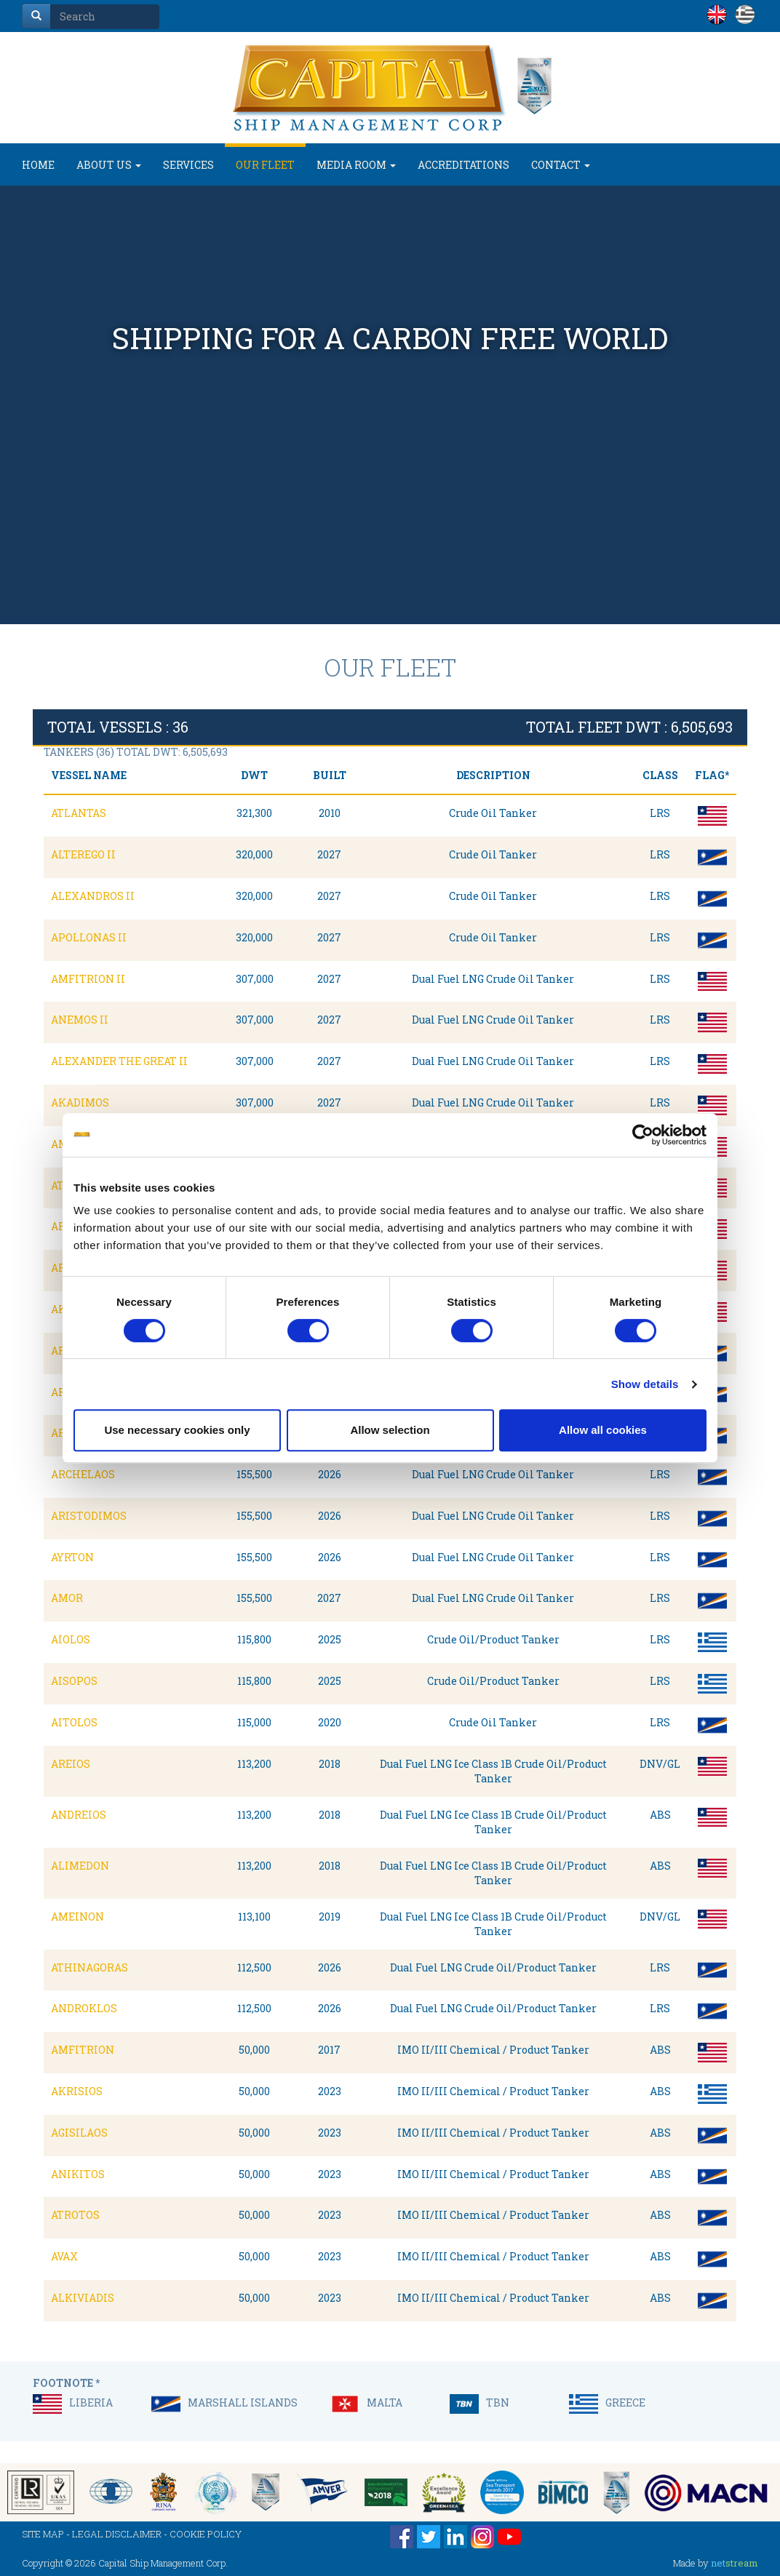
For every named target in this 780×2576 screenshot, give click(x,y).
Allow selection (389, 1430)
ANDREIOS (78, 1815)
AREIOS (70, 1764)
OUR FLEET (265, 165)
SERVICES (188, 165)
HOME (38, 165)
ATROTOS (75, 2215)
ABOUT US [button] (108, 165)
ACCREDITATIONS (463, 165)
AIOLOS (70, 1639)
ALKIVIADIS (82, 2298)
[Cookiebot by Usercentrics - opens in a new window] (643, 1135)
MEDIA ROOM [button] (356, 165)
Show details (645, 1384)
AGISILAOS (79, 2133)
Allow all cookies (603, 1430)
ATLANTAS (78, 813)
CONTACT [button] (560, 165)
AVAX (64, 2256)
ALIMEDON (80, 1866)
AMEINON (77, 1916)
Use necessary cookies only (177, 1430)
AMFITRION (82, 2050)
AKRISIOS (77, 2091)
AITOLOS (74, 1722)
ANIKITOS (78, 2174)
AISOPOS (74, 1681)
